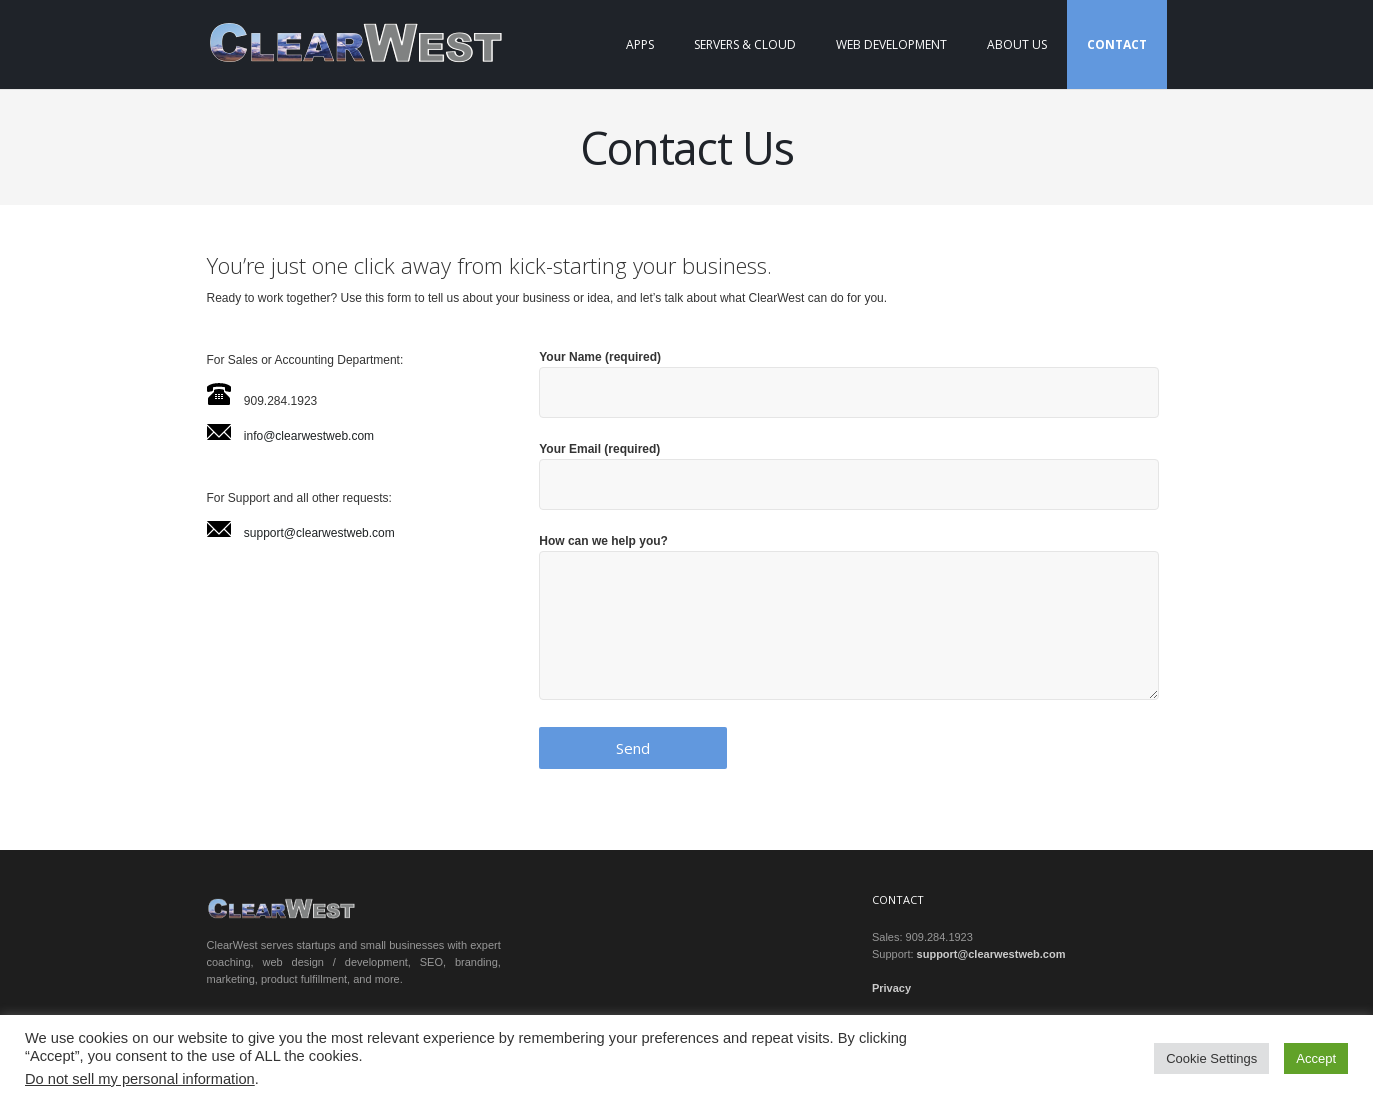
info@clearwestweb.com (309, 436)
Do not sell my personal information (140, 1079)
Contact (1117, 44)
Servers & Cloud (745, 44)
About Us (1017, 44)
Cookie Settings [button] (1211, 1058)
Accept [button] (1316, 1058)
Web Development (891, 44)
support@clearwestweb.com (319, 533)
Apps (640, 44)
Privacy (891, 988)
